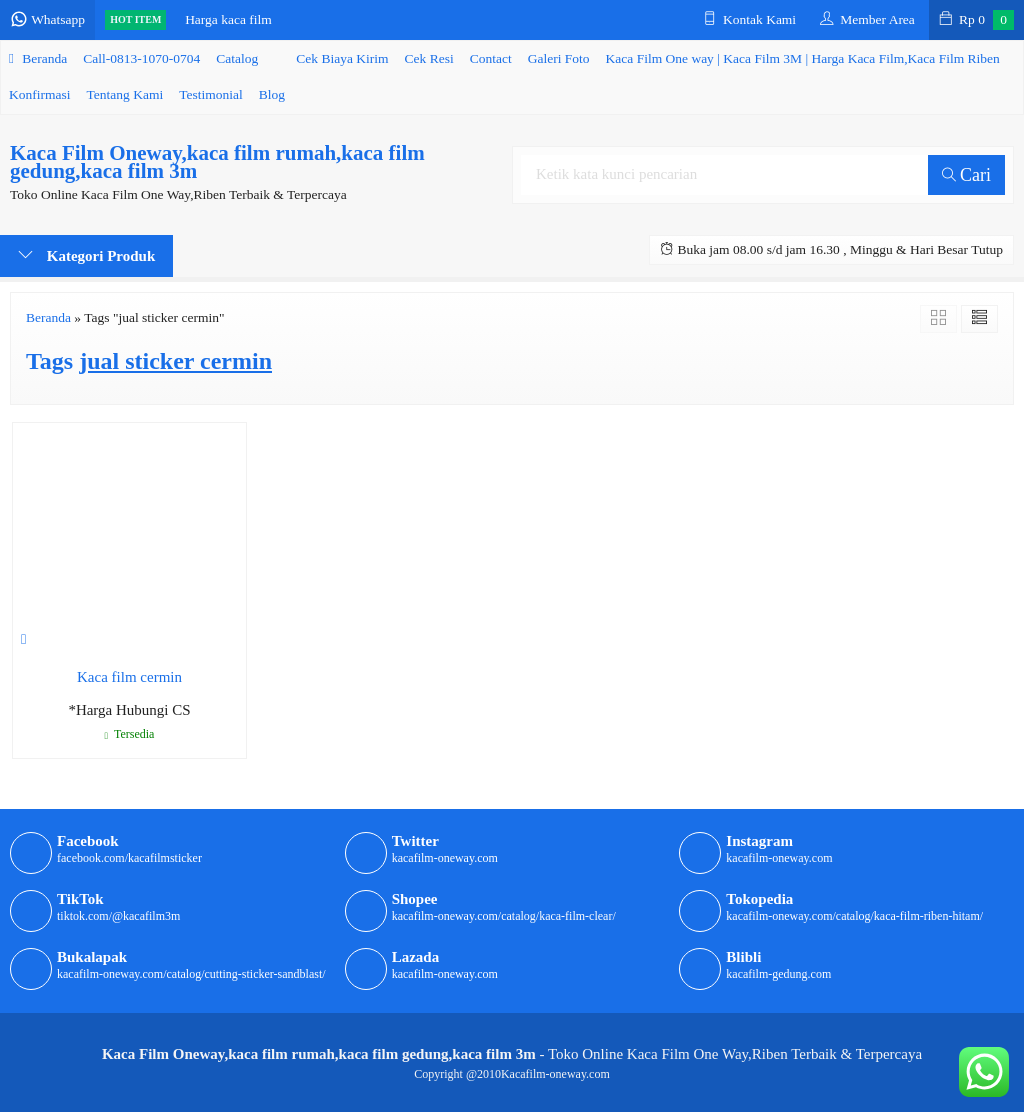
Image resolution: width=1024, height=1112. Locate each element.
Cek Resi (429, 58)
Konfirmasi (40, 94)
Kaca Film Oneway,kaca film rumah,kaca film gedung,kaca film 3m (217, 162)
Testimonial (211, 94)
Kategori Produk (86, 255)
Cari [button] (967, 175)
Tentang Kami (125, 94)
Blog (272, 94)
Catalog (237, 58)
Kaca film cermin (129, 677)
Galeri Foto (559, 58)
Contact (491, 58)
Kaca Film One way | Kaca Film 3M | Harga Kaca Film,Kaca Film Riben (803, 58)
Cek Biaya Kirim (342, 58)
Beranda (38, 58)
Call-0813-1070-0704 (141, 58)
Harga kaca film (228, 19)
